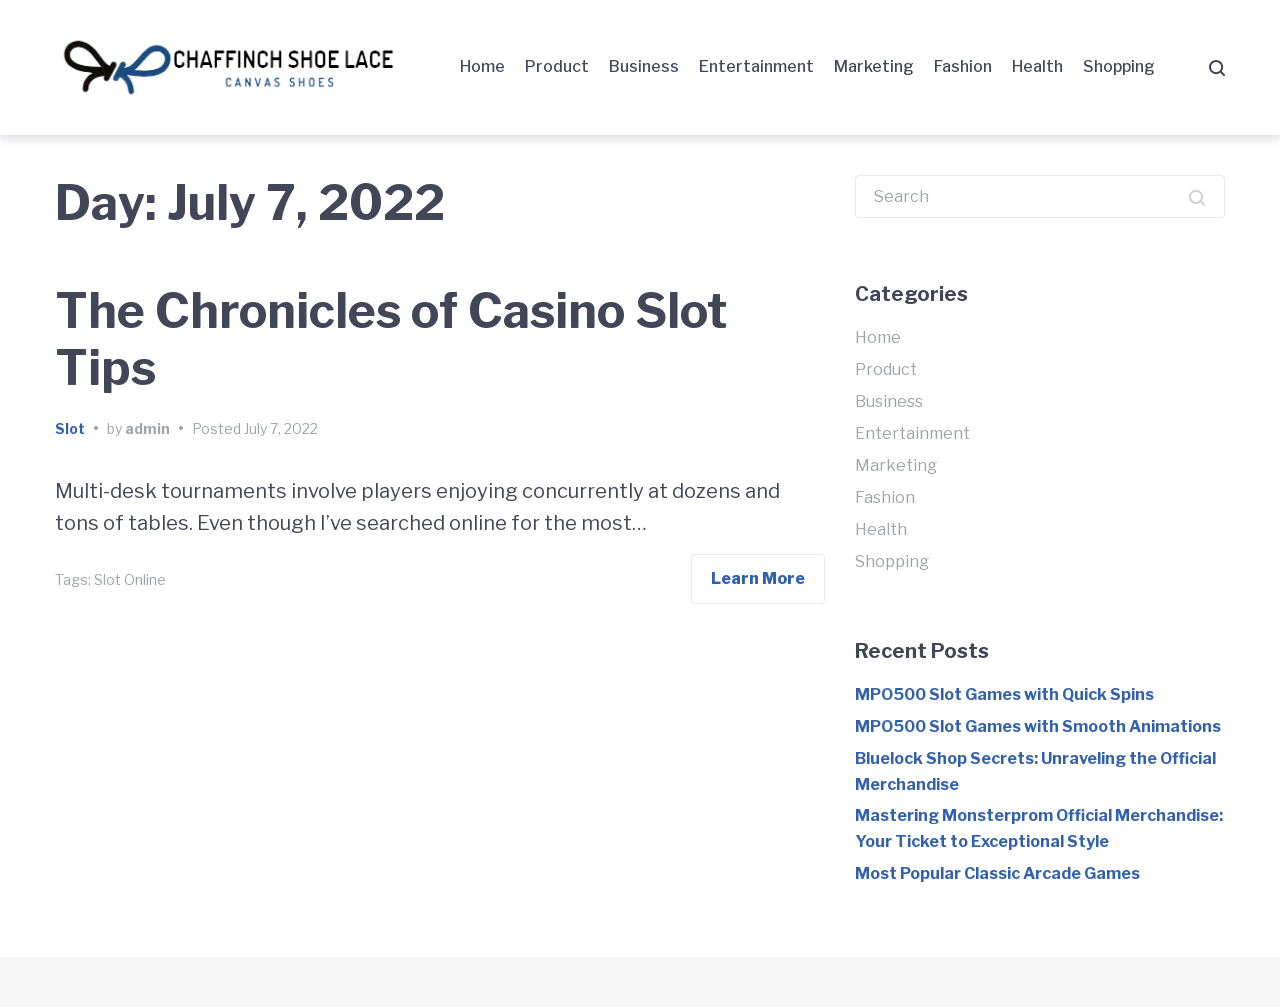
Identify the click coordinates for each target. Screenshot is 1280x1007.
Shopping (1119, 66)
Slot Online (130, 579)
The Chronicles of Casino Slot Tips (391, 340)
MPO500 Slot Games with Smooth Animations (1038, 726)
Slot (70, 428)
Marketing (874, 66)
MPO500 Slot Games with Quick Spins (1004, 694)
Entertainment (756, 66)
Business (644, 66)
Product (557, 66)
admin (147, 428)
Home (482, 66)
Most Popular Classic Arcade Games (997, 873)
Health (1037, 66)
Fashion (963, 66)
